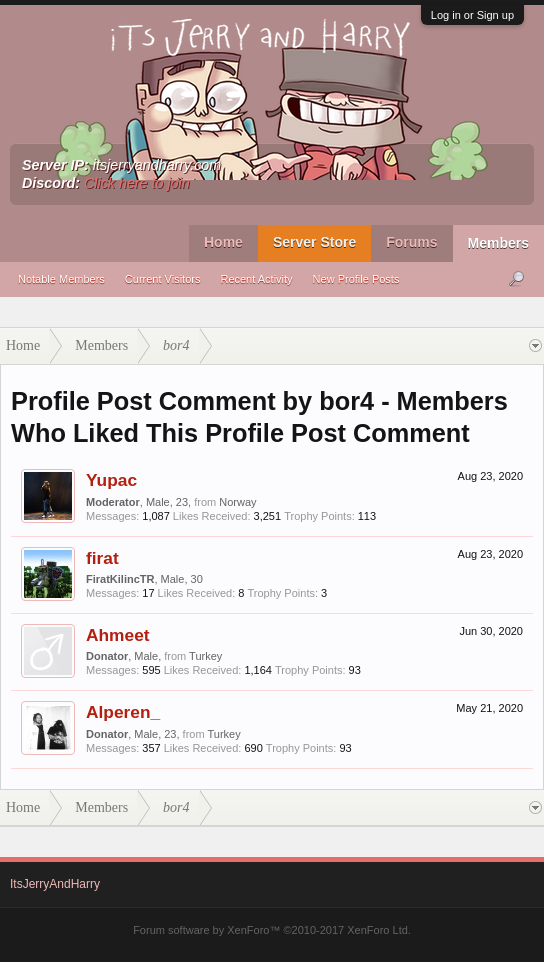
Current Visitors (163, 279)
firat (102, 558)
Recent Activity (256, 279)
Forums (411, 242)
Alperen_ (123, 712)
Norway (237, 502)
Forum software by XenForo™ (272, 930)
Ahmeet (118, 635)
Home (223, 242)
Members (498, 243)
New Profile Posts (356, 279)
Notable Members (61, 279)
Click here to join (137, 183)
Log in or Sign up (472, 15)
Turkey (205, 656)
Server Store (314, 242)
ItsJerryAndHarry (55, 884)
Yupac (111, 480)
